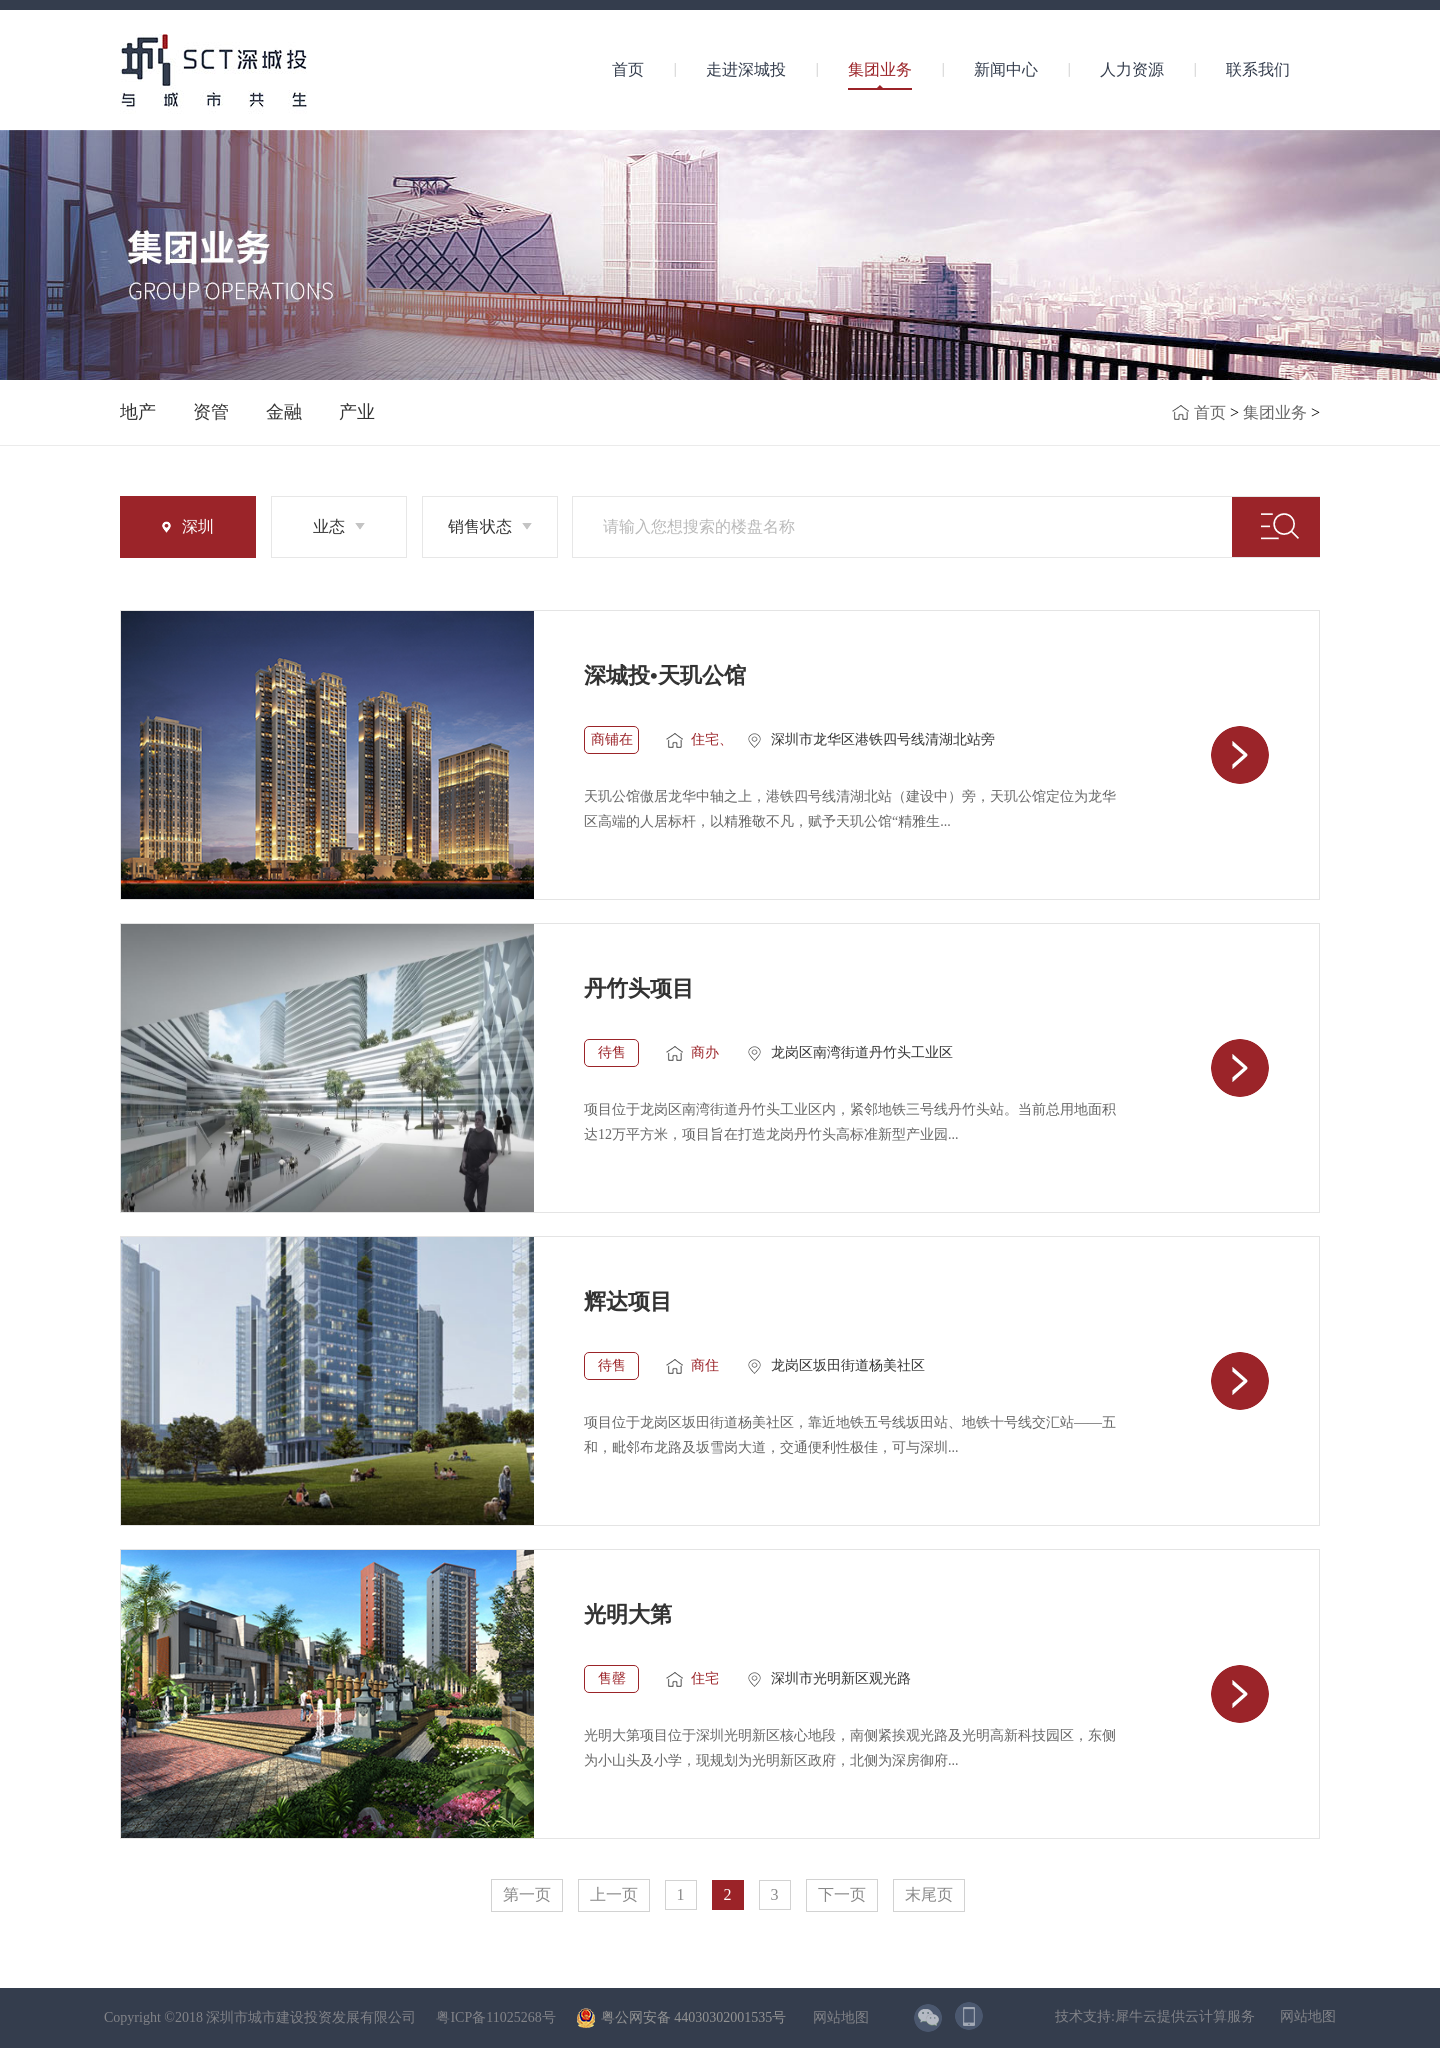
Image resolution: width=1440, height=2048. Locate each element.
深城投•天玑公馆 (665, 675)
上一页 (614, 1894)
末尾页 (929, 1894)
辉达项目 (628, 1301)
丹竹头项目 (639, 988)
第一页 (527, 1894)
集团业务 (1275, 412)
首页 (628, 69)
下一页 (842, 1894)
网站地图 (837, 2017)
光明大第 (628, 1614)
